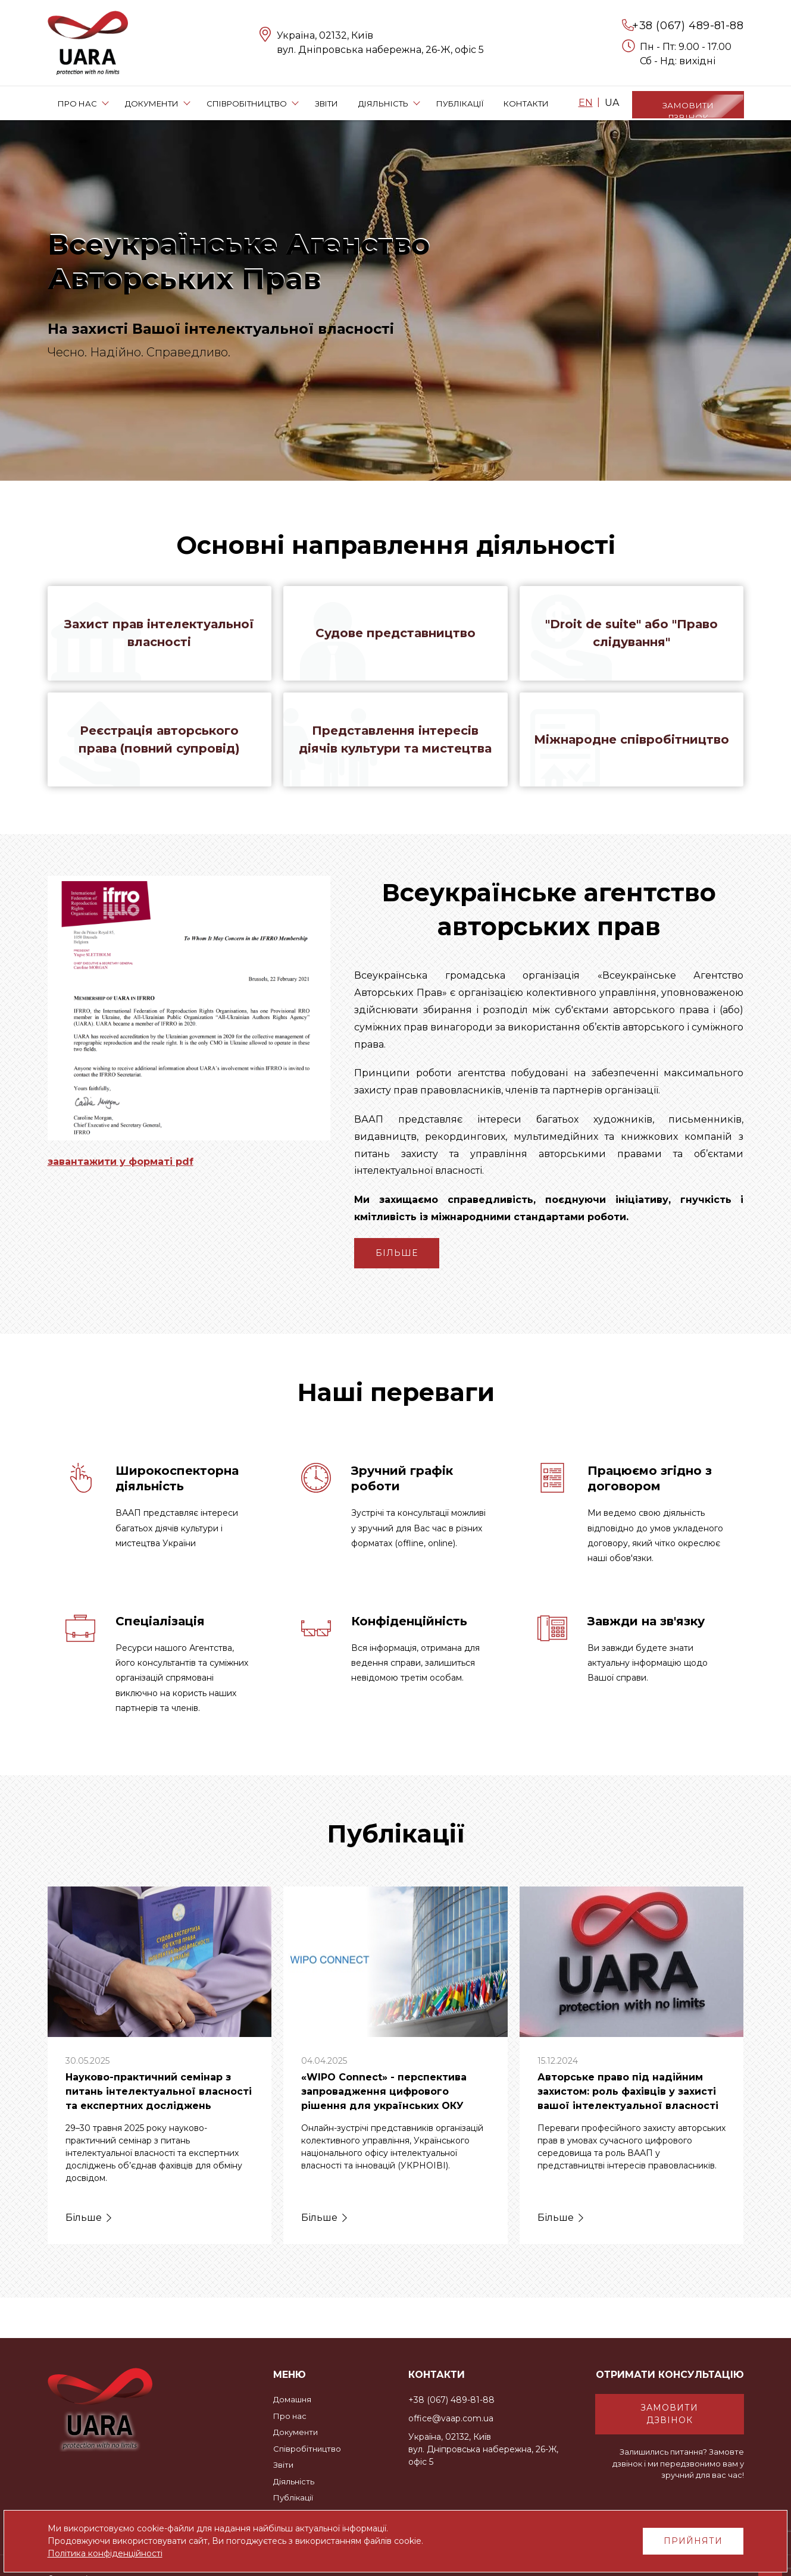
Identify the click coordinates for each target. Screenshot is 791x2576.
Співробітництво (307, 2448)
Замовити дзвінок (669, 2413)
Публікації (293, 2497)
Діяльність (293, 2481)
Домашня (292, 2399)
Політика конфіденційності (105, 2553)
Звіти (283, 2465)
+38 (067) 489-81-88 (687, 25)
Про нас (290, 2416)
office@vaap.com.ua (450, 2418)
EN (586, 102)
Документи (295, 2432)
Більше (397, 1255)
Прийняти (693, 2541)
